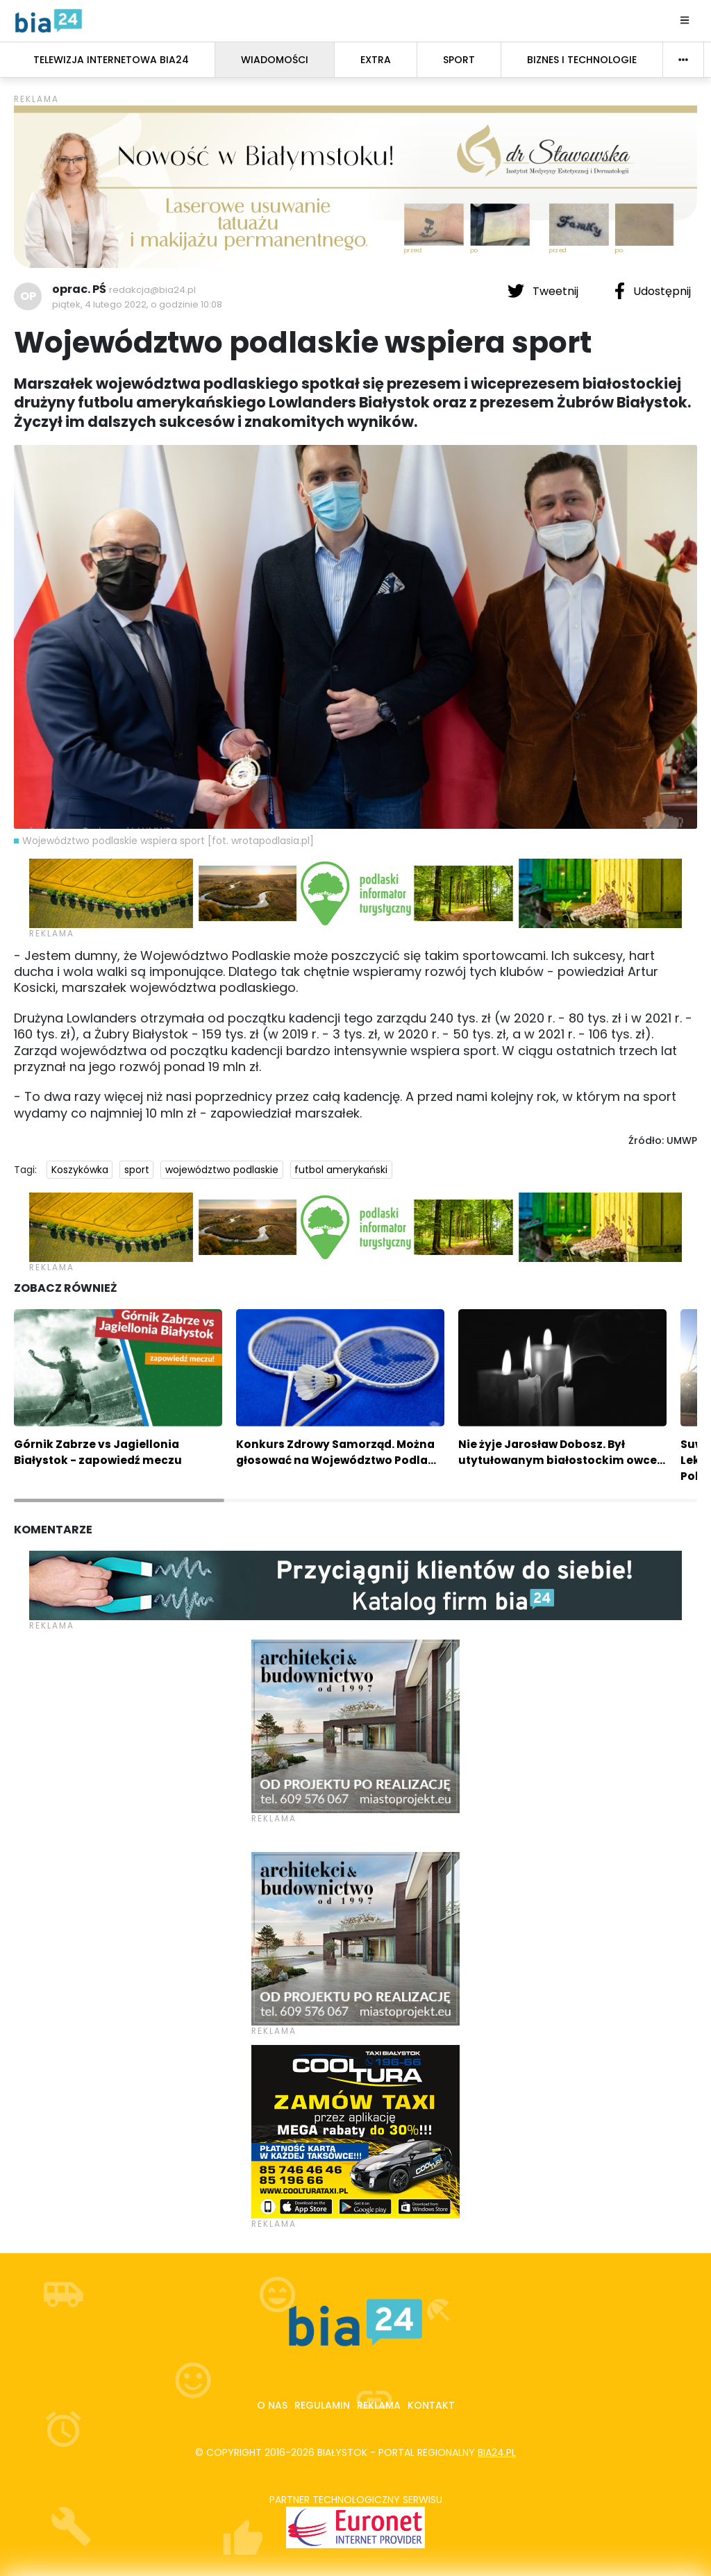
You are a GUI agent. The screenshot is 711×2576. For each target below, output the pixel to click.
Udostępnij (652, 291)
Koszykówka (79, 1170)
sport (136, 1170)
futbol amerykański (340, 1170)
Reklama (379, 2405)
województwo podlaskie (221, 1170)
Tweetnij (544, 291)
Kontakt (431, 2405)
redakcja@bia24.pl (152, 289)
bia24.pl (497, 2452)
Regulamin (322, 2405)
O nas (272, 2405)
